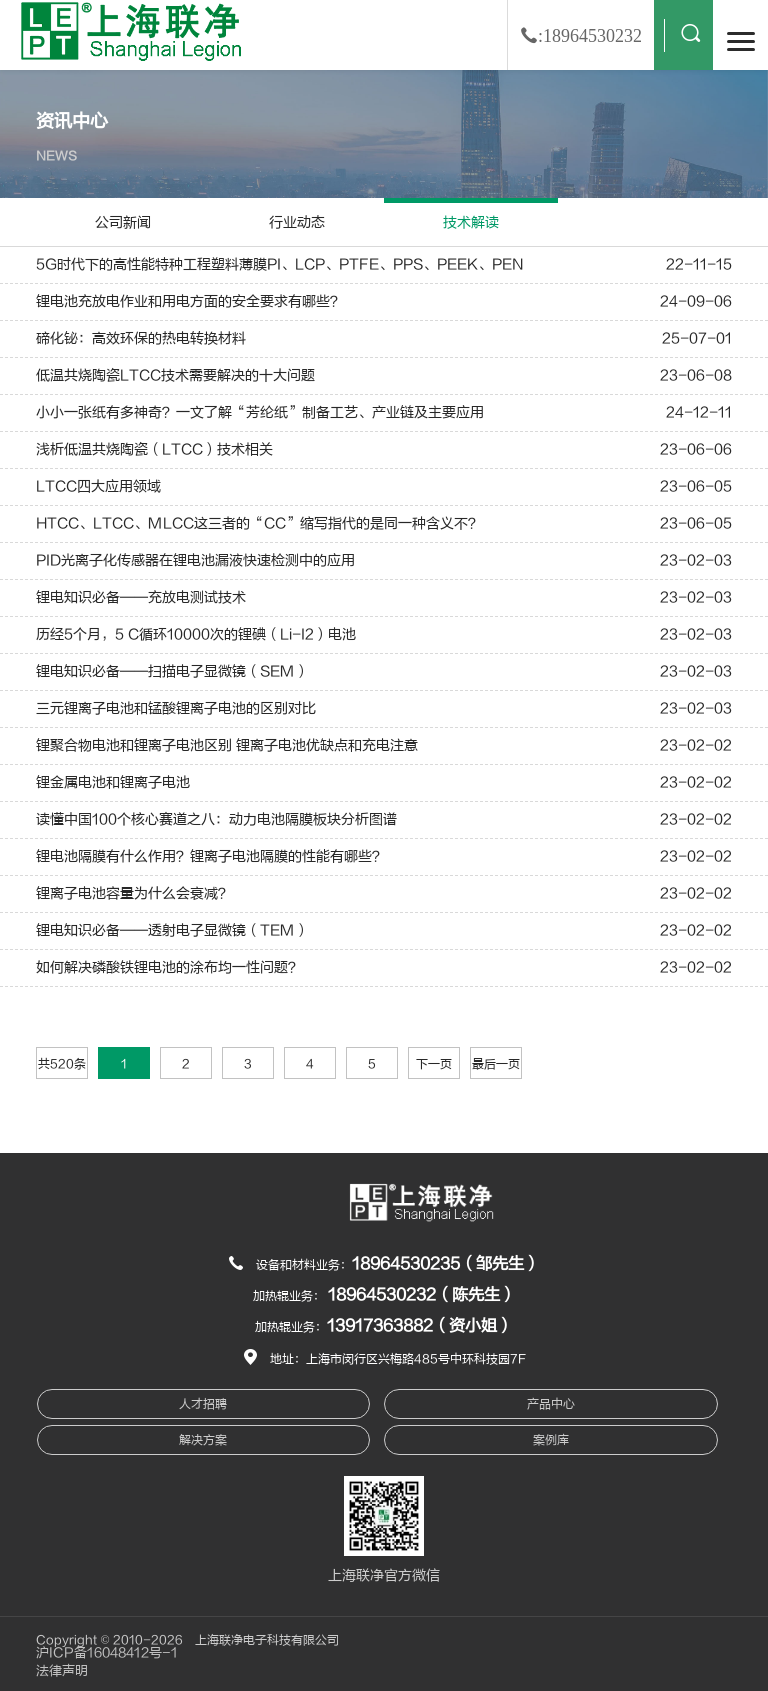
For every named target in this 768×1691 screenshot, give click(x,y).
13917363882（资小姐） (420, 1326)
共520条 (62, 1064)
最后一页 (496, 1064)
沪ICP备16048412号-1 (107, 1653)
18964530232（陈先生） (422, 1295)
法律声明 (62, 1671)
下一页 (434, 1064)
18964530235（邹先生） (446, 1264)
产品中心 (551, 1404)
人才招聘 (203, 1404)
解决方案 (203, 1440)
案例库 (551, 1440)
